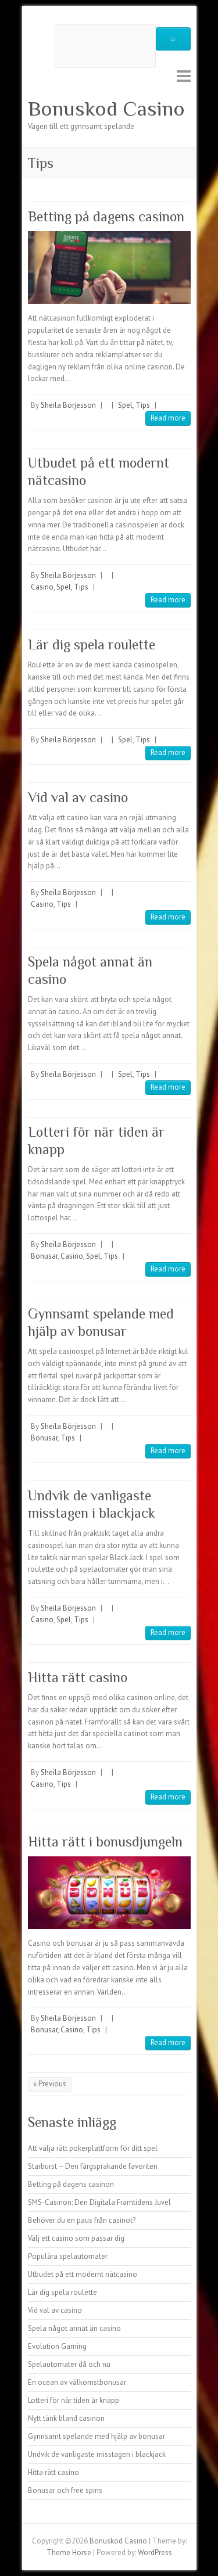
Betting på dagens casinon (106, 216)
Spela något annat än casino (74, 2328)
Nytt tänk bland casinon (66, 2418)
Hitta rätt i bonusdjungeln (105, 1841)
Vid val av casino (78, 797)
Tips (142, 405)
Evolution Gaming (57, 2346)
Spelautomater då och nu (69, 2364)
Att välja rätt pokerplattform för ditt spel (93, 2148)
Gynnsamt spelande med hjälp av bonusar (96, 2436)
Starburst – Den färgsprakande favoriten (93, 2166)
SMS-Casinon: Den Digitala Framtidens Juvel (99, 2202)
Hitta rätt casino (77, 1677)
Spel (125, 405)
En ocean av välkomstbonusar (77, 2382)
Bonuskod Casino (106, 108)
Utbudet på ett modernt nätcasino (82, 2274)
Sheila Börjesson (68, 405)
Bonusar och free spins (65, 2490)
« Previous (49, 2084)
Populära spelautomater (68, 2256)
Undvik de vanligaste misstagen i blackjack (97, 2454)
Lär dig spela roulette (91, 644)
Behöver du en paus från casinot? (81, 2220)
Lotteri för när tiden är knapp (73, 2400)
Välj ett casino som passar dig (76, 2238)
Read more (168, 418)
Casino (42, 587)
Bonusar (44, 1256)
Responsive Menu (184, 76)
